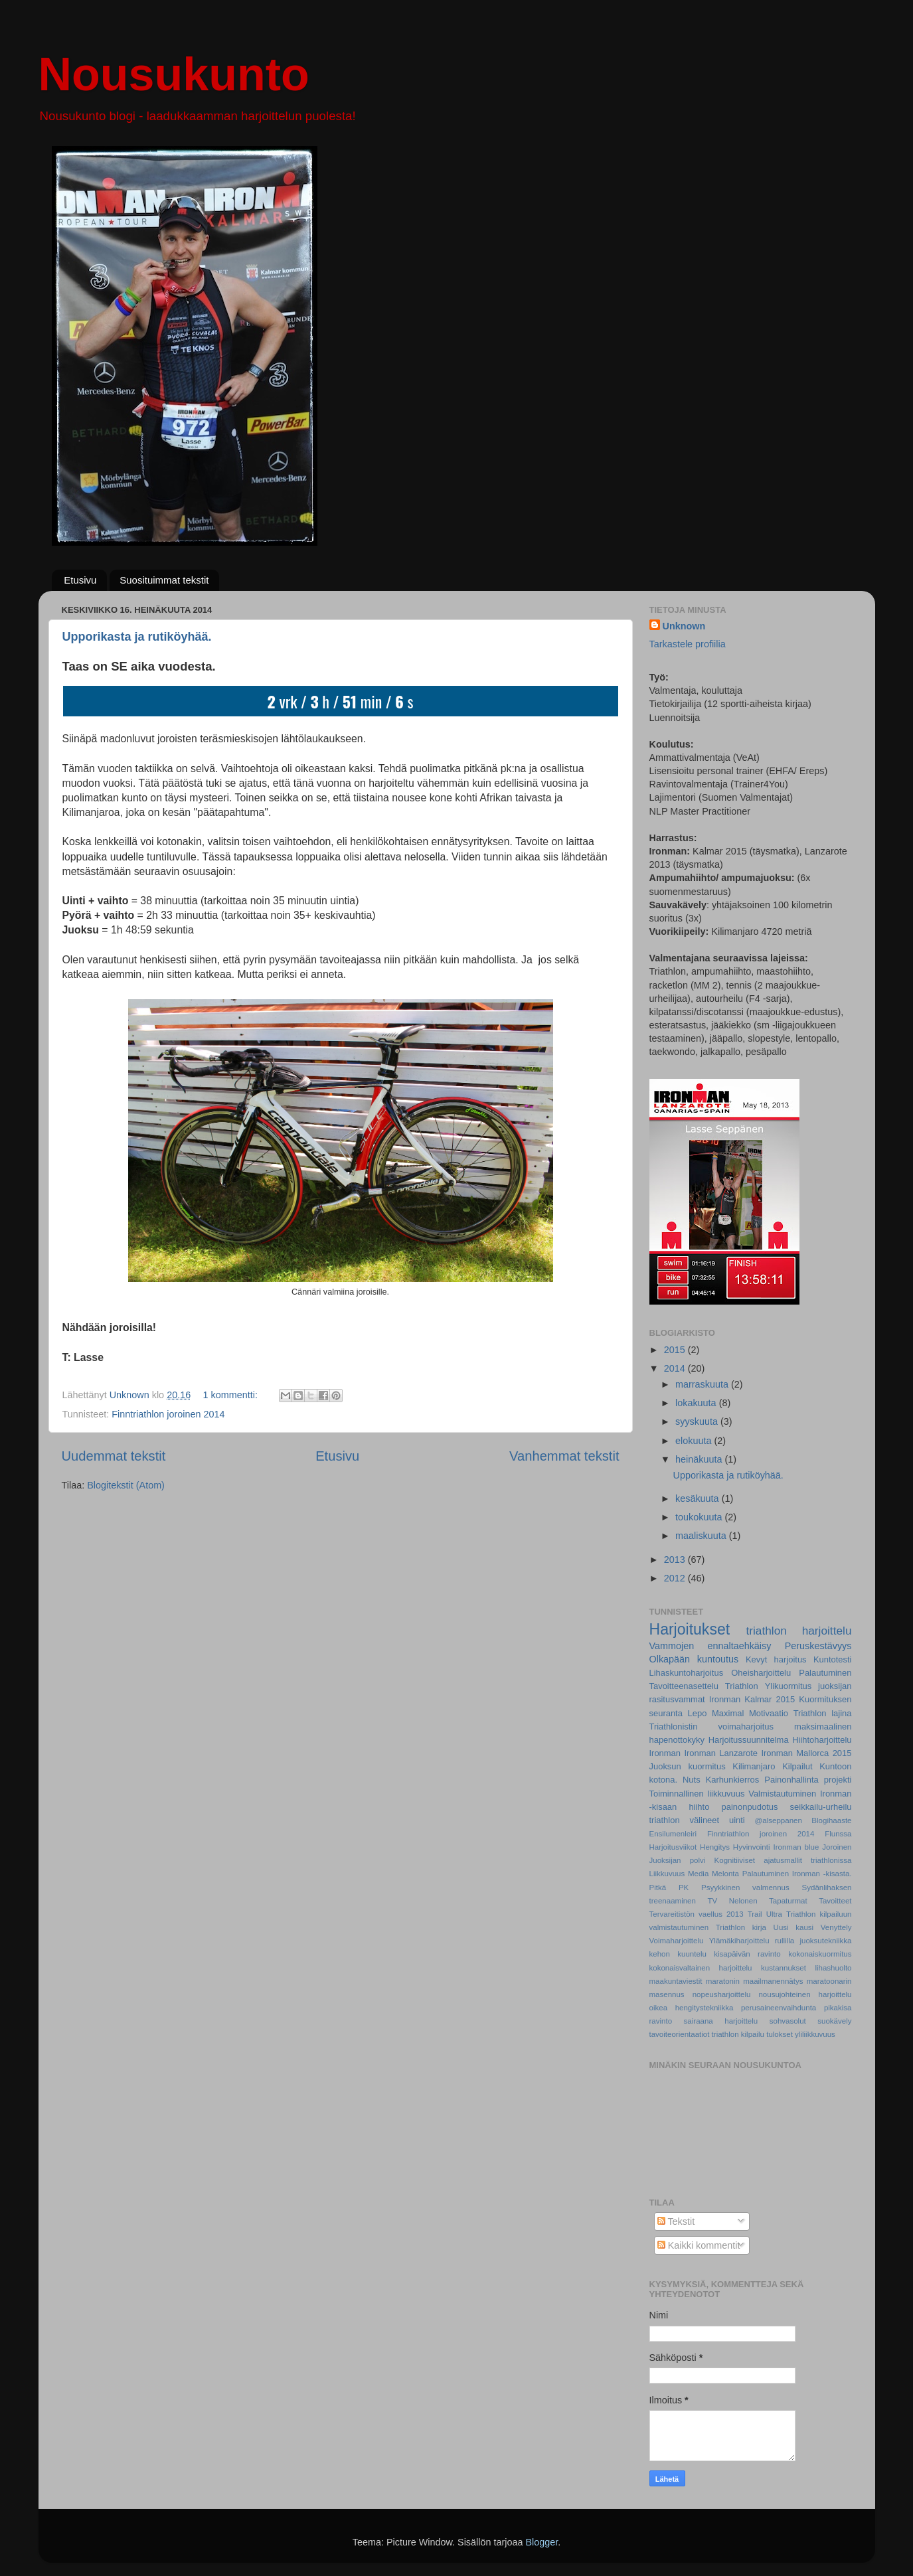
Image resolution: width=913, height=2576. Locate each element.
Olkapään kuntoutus (694, 1659)
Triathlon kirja (741, 1927)
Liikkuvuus (667, 1874)
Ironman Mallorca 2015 (806, 1753)
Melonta (725, 1874)
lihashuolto (833, 1968)
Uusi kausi (794, 1927)
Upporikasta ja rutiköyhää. (137, 636)
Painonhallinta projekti (807, 1780)
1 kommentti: (231, 1395)
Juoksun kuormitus (687, 1766)
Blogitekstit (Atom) (126, 1485)
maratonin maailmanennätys (754, 1981)
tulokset (779, 2034)
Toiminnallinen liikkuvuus (697, 1794)
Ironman (665, 1753)
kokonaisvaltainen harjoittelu (700, 1968)
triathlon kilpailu (738, 2034)
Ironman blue (796, 1847)
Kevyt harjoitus (776, 1659)
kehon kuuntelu (677, 1954)
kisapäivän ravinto (747, 1954)
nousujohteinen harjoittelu (804, 1994)
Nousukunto (174, 74)
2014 (676, 1368)
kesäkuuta (698, 1498)
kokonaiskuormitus (819, 1954)
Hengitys (715, 1847)
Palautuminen (825, 1673)
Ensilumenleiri (673, 1834)
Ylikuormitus (788, 1686)
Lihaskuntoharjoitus (686, 1673)
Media (698, 1874)
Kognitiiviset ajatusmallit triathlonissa (783, 1860)
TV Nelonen (732, 1901)
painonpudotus (749, 1807)
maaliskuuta (702, 1535)
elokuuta (694, 1440)
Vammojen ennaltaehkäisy (710, 1646)
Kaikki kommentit (698, 2245)
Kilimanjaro (753, 1766)
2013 (676, 1559)
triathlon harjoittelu (798, 1630)
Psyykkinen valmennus (745, 1888)
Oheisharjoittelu (761, 1673)
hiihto (699, 1807)
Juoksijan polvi (677, 1860)
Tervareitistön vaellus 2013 (696, 1914)
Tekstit (676, 2221)
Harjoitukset (689, 1629)
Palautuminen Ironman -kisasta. (797, 1874)
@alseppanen (778, 1820)
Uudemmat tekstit (114, 1456)
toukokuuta (699, 1517)
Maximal (728, 1713)
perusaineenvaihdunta (778, 2008)
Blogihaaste (831, 1820)
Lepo (697, 1713)
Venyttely (836, 1927)
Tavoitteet (835, 1901)
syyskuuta (697, 1421)
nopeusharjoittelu (722, 1994)
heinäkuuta (699, 1459)
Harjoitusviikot (673, 1847)
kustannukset (783, 1968)
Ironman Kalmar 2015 (752, 1699)
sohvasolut (788, 2021)
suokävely (834, 2021)
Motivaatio (768, 1713)
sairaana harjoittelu (721, 2021)
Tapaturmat (788, 1901)
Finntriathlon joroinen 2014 (168, 1414)
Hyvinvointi (751, 1847)
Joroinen (836, 1847)
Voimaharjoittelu (676, 1941)
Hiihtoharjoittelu (821, 1740)
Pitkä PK (669, 1888)
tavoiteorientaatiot (679, 2034)
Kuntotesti (832, 1659)
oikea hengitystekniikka (691, 2008)
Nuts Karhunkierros (721, 1780)
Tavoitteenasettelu (683, 1686)
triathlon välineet (684, 1820)
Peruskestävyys (818, 1646)
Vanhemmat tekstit (564, 1456)
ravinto (661, 2021)
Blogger (541, 2542)
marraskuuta (703, 1384)
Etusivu (80, 580)
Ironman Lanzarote (721, 1753)
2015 (676, 1349)
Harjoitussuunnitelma (748, 1740)
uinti (737, 1820)
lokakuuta (697, 1403)
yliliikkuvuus (815, 2034)
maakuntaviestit (676, 1981)
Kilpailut (797, 1766)
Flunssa (838, 1834)
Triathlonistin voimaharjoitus (711, 1726)
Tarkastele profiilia (687, 644)
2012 (676, 1578)
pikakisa (838, 2008)
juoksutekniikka (825, 1941)
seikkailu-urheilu (821, 1807)
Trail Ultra (765, 1914)
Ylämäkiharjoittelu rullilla (752, 1941)
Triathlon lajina (822, 1713)
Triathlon (741, 1686)
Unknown (684, 626)
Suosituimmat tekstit (164, 580)
